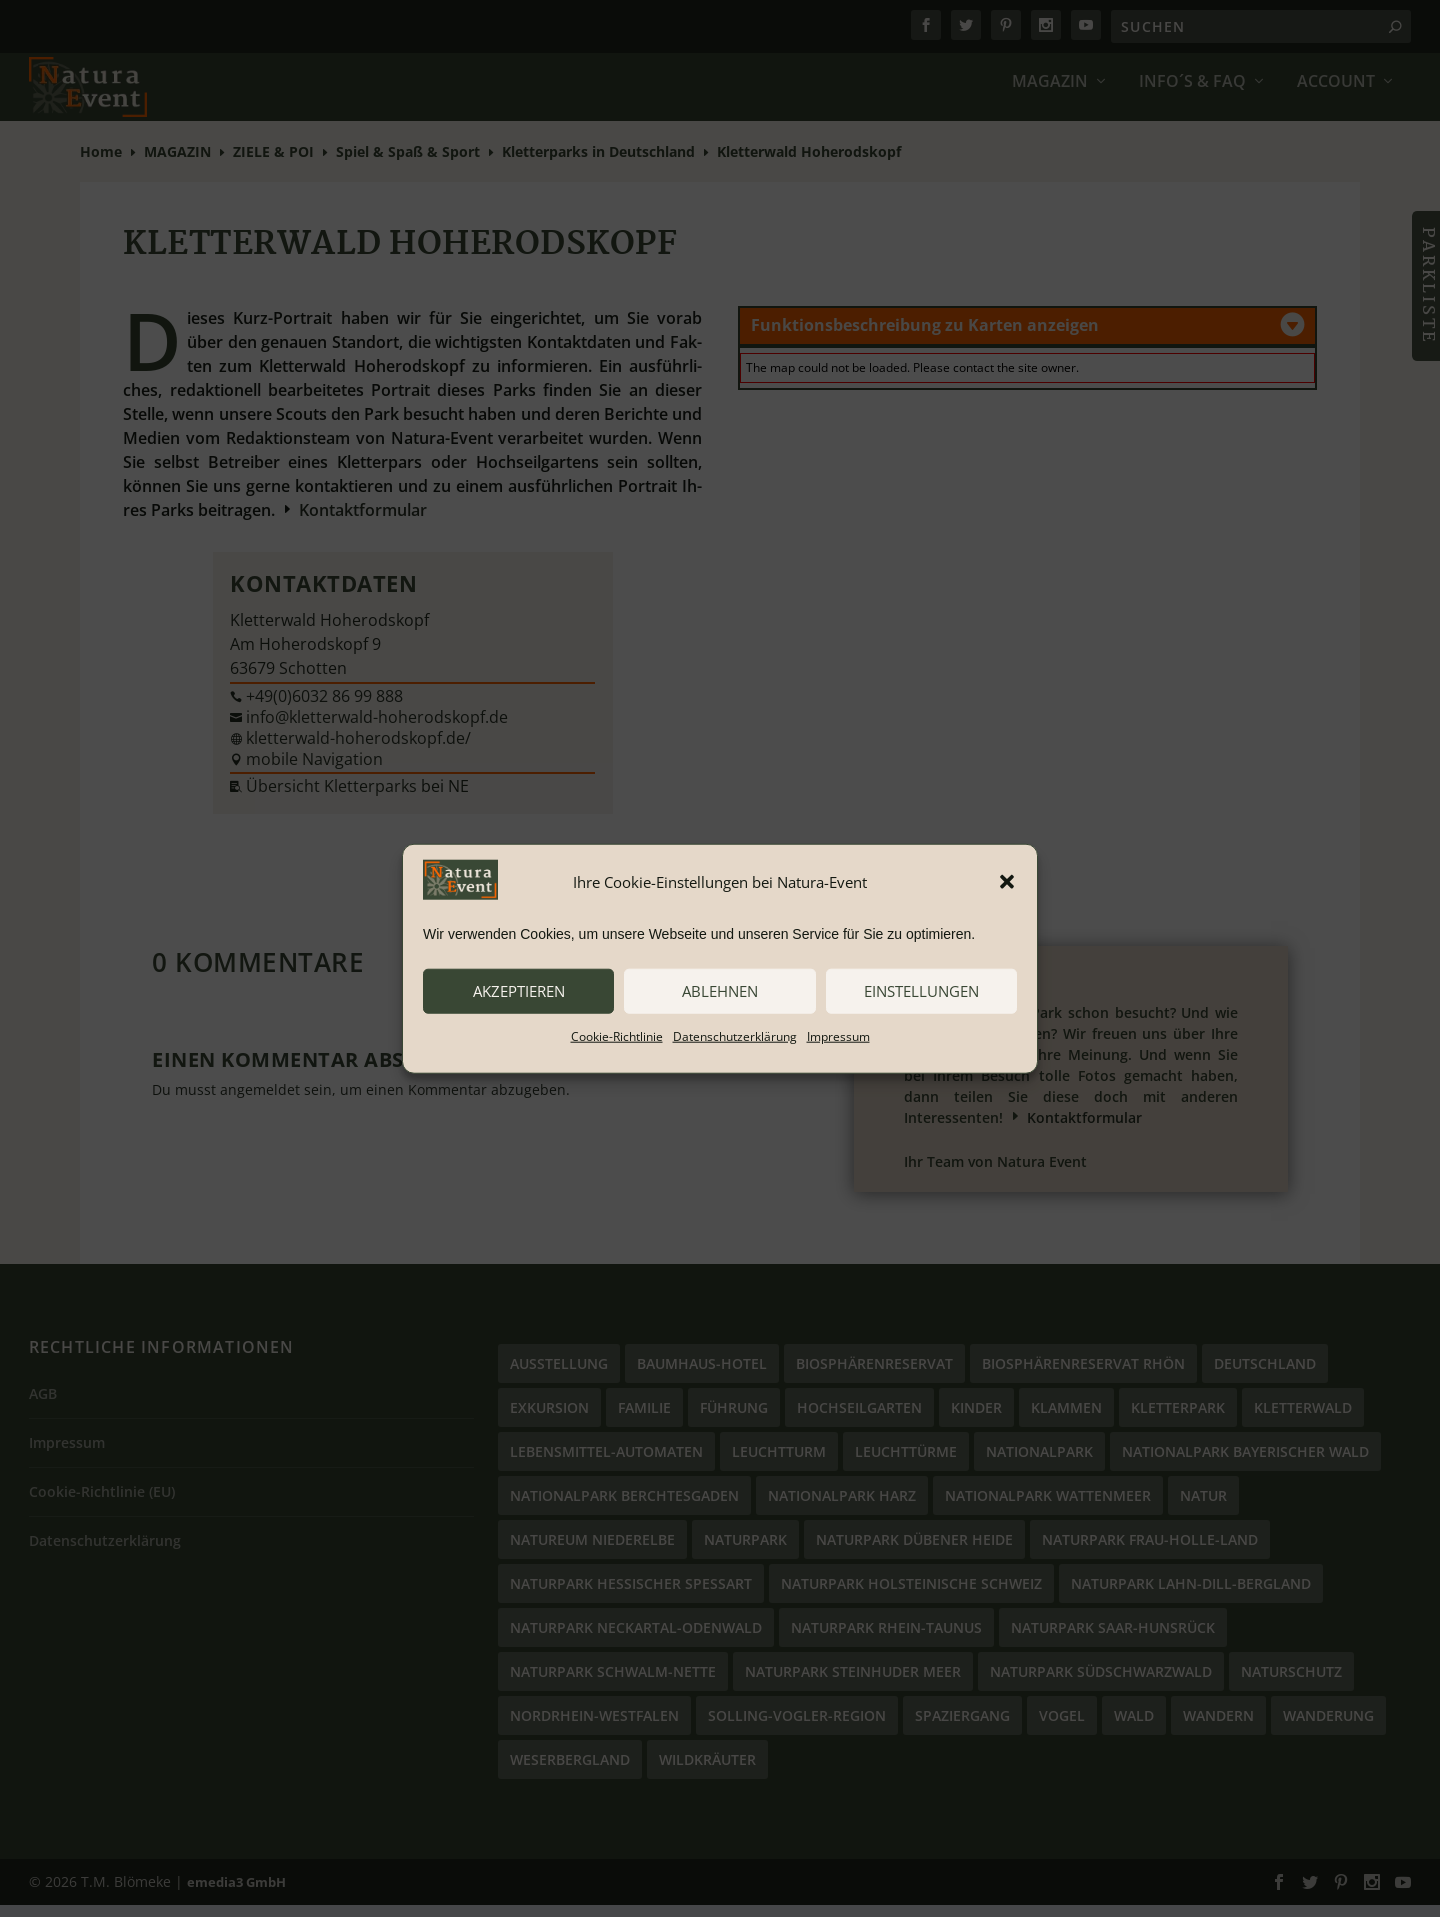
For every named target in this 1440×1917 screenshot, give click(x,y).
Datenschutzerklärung (735, 1035)
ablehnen (720, 991)
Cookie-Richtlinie (617, 1035)
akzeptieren (519, 991)
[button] (1007, 882)
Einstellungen (921, 991)
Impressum (838, 1035)
